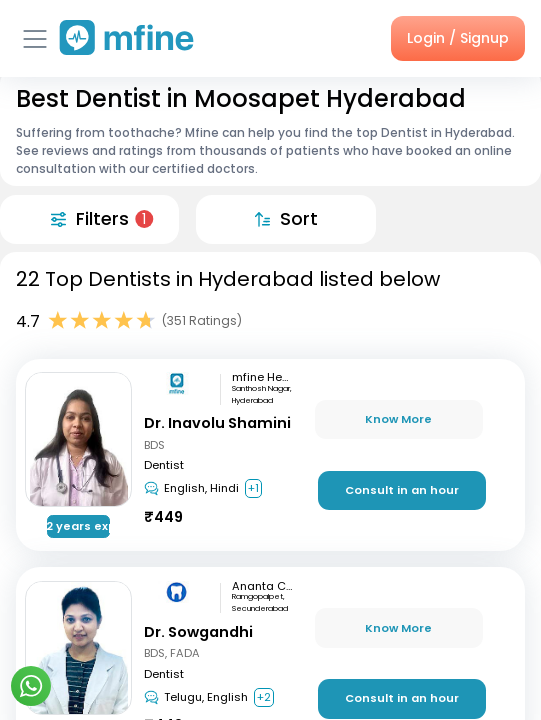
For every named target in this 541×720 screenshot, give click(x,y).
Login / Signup (458, 38)
